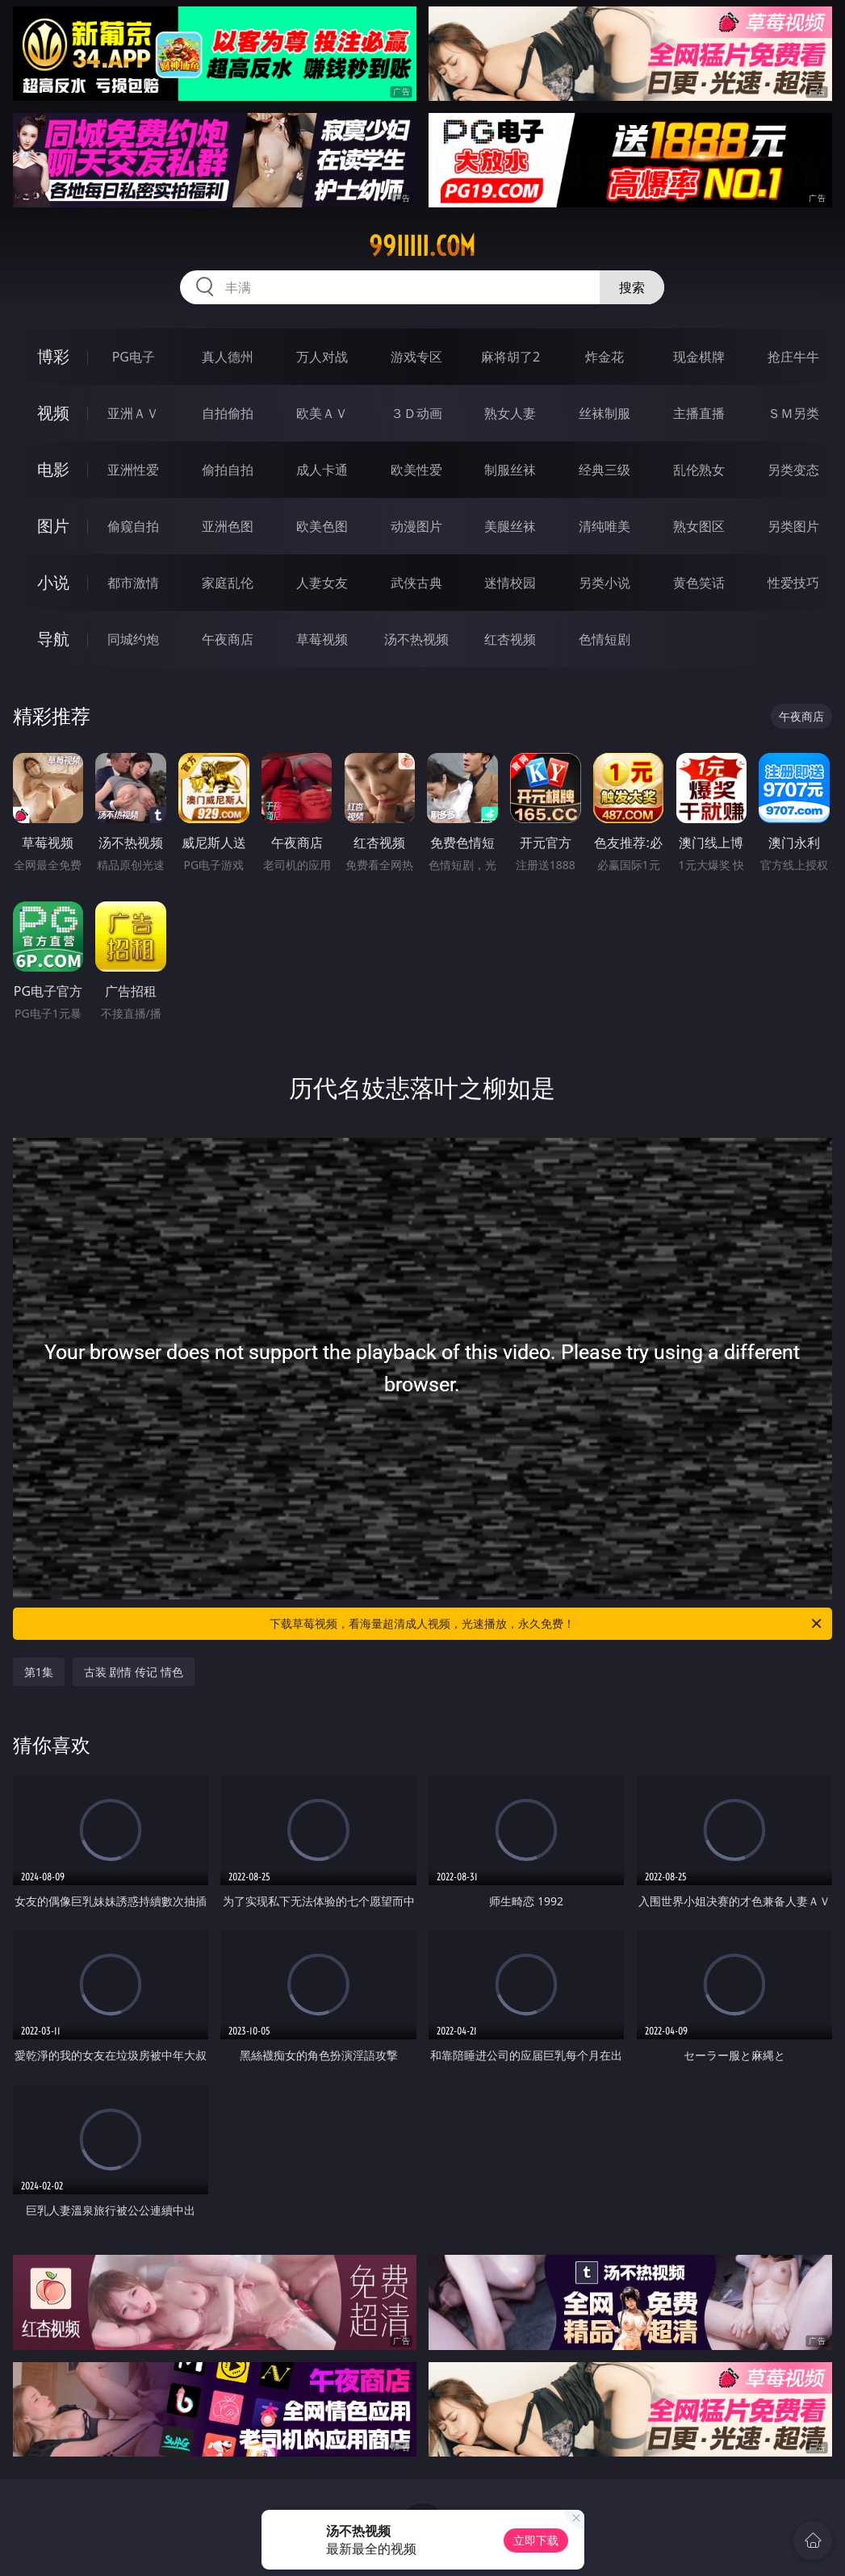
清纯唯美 (604, 526)
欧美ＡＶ (322, 413)
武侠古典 (416, 583)
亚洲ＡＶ (133, 413)
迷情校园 (510, 583)
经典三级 (604, 470)
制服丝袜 (510, 470)
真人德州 (227, 357)
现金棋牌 (699, 357)
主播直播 (699, 413)
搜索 (632, 287)
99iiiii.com (422, 246)
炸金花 (604, 357)
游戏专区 (416, 357)
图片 (53, 526)
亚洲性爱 (133, 470)
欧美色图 (322, 526)
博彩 (53, 356)
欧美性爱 (416, 470)
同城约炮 (133, 639)
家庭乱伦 (227, 583)
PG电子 (133, 357)
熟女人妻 (510, 413)
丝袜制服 (604, 413)
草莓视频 (322, 639)
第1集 (38, 1671)
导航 (53, 639)
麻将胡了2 (510, 357)
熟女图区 (699, 526)
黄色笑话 (699, 583)
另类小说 (604, 583)
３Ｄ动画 (416, 413)
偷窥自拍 (133, 526)
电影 (53, 469)
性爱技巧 (793, 583)
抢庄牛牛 (793, 357)
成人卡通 (322, 470)
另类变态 (793, 470)
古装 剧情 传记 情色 (133, 1671)
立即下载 (535, 2540)
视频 (53, 413)
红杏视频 (510, 639)
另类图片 (793, 526)
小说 (53, 582)
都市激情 (133, 583)
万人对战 (322, 357)
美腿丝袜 (510, 526)
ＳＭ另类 (793, 413)
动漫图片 (416, 526)
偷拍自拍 (227, 470)
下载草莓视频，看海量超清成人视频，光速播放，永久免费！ (547, 1623)
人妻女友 (322, 583)
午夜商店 (227, 639)
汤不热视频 (416, 639)
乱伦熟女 (699, 470)
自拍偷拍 (227, 413)
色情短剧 (604, 639)
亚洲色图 (227, 526)
